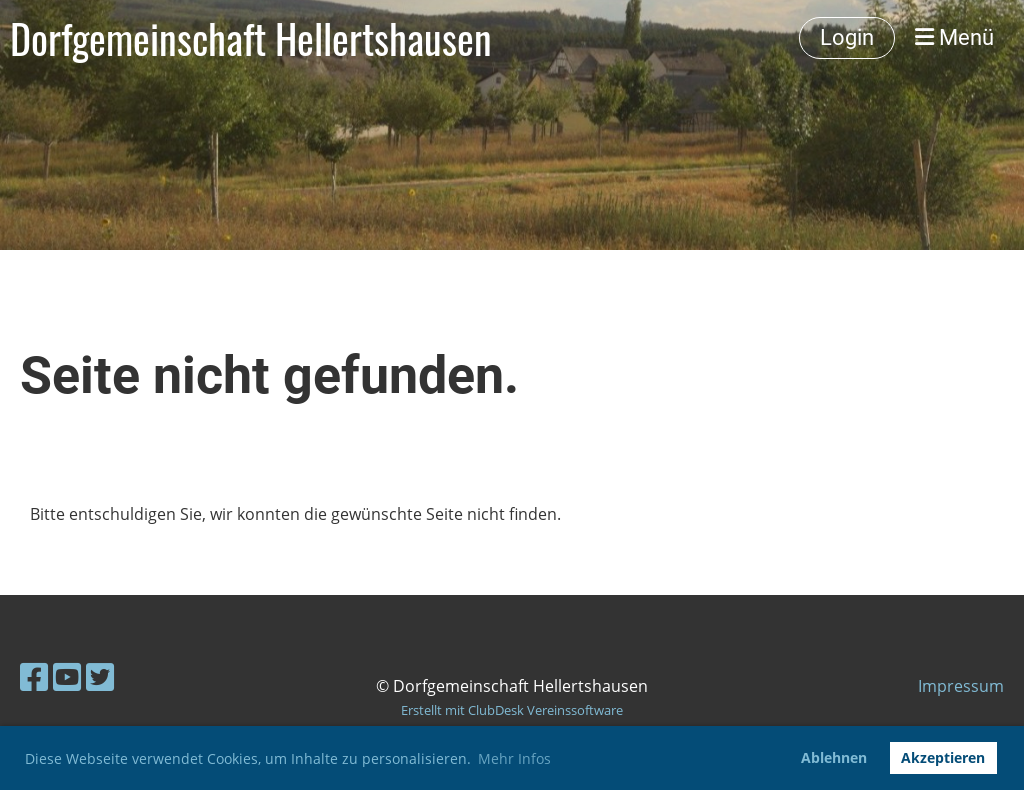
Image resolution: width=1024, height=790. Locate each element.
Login (847, 37)
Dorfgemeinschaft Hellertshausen (251, 38)
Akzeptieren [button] (943, 757)
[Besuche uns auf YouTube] (67, 676)
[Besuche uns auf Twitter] (100, 676)
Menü (954, 37)
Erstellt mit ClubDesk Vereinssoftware (512, 710)
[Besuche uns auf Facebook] (34, 676)
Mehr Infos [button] (514, 758)
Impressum (961, 686)
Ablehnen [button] (834, 757)
